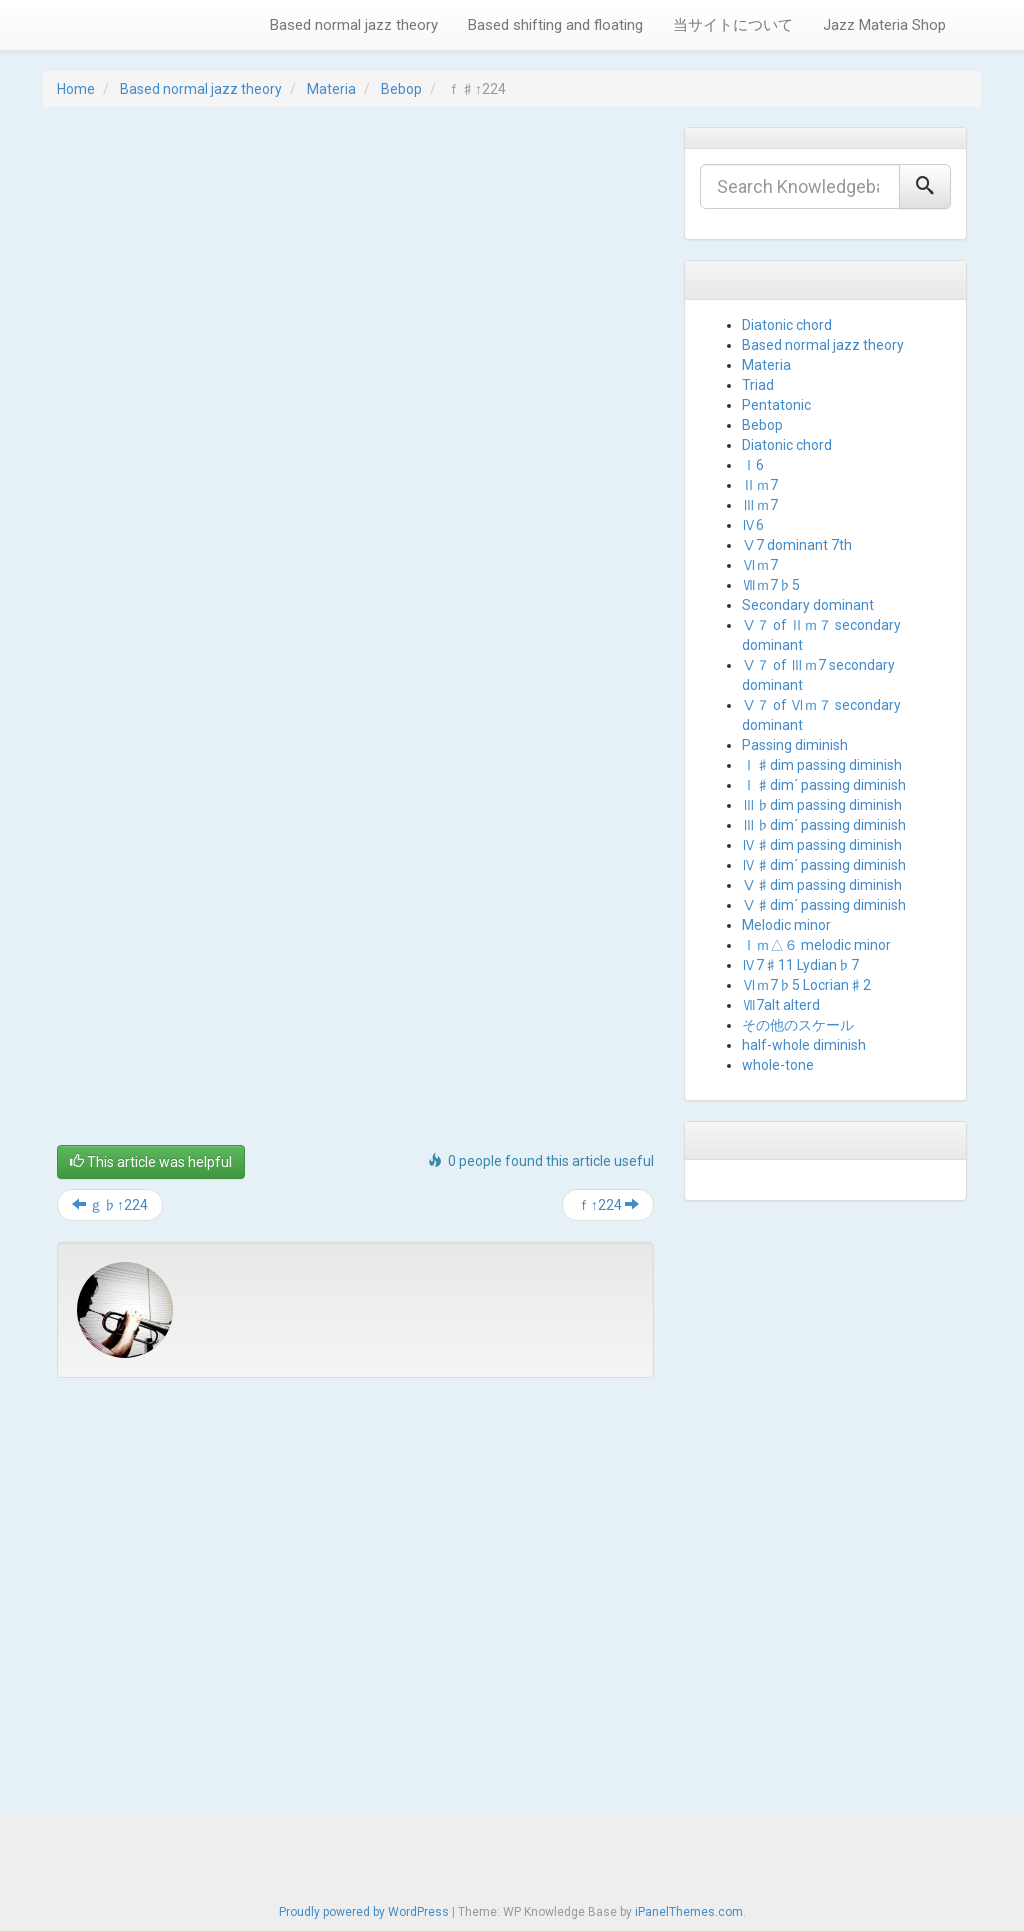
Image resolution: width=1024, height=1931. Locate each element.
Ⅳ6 (753, 525)
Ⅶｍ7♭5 (771, 585)
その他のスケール (798, 1025)
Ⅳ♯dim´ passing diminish (824, 865)
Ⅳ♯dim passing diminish (822, 845)
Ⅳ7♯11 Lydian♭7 (800, 965)
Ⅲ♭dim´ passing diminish (824, 825)
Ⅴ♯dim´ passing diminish (824, 905)
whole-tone (778, 1065)
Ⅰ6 (753, 465)
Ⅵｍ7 (760, 565)
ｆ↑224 (608, 1205)
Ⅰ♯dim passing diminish (822, 765)
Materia (331, 89)
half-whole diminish (804, 1045)
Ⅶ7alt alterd (781, 1005)
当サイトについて (733, 25)
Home (76, 89)
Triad (758, 385)
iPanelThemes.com (689, 1912)
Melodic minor (786, 925)
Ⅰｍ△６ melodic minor (816, 945)
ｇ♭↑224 (110, 1205)
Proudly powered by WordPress (364, 1912)
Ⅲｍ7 (760, 505)
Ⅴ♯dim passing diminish (822, 885)
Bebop (401, 89)
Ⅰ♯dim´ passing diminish (824, 785)
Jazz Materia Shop (884, 25)
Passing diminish (795, 745)
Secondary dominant (808, 605)
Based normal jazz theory (354, 25)
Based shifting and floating (555, 25)
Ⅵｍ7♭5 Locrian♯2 (806, 985)
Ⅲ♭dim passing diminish (822, 805)
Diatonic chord (787, 325)
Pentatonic (776, 405)
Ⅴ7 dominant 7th (797, 545)
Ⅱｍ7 (760, 485)
